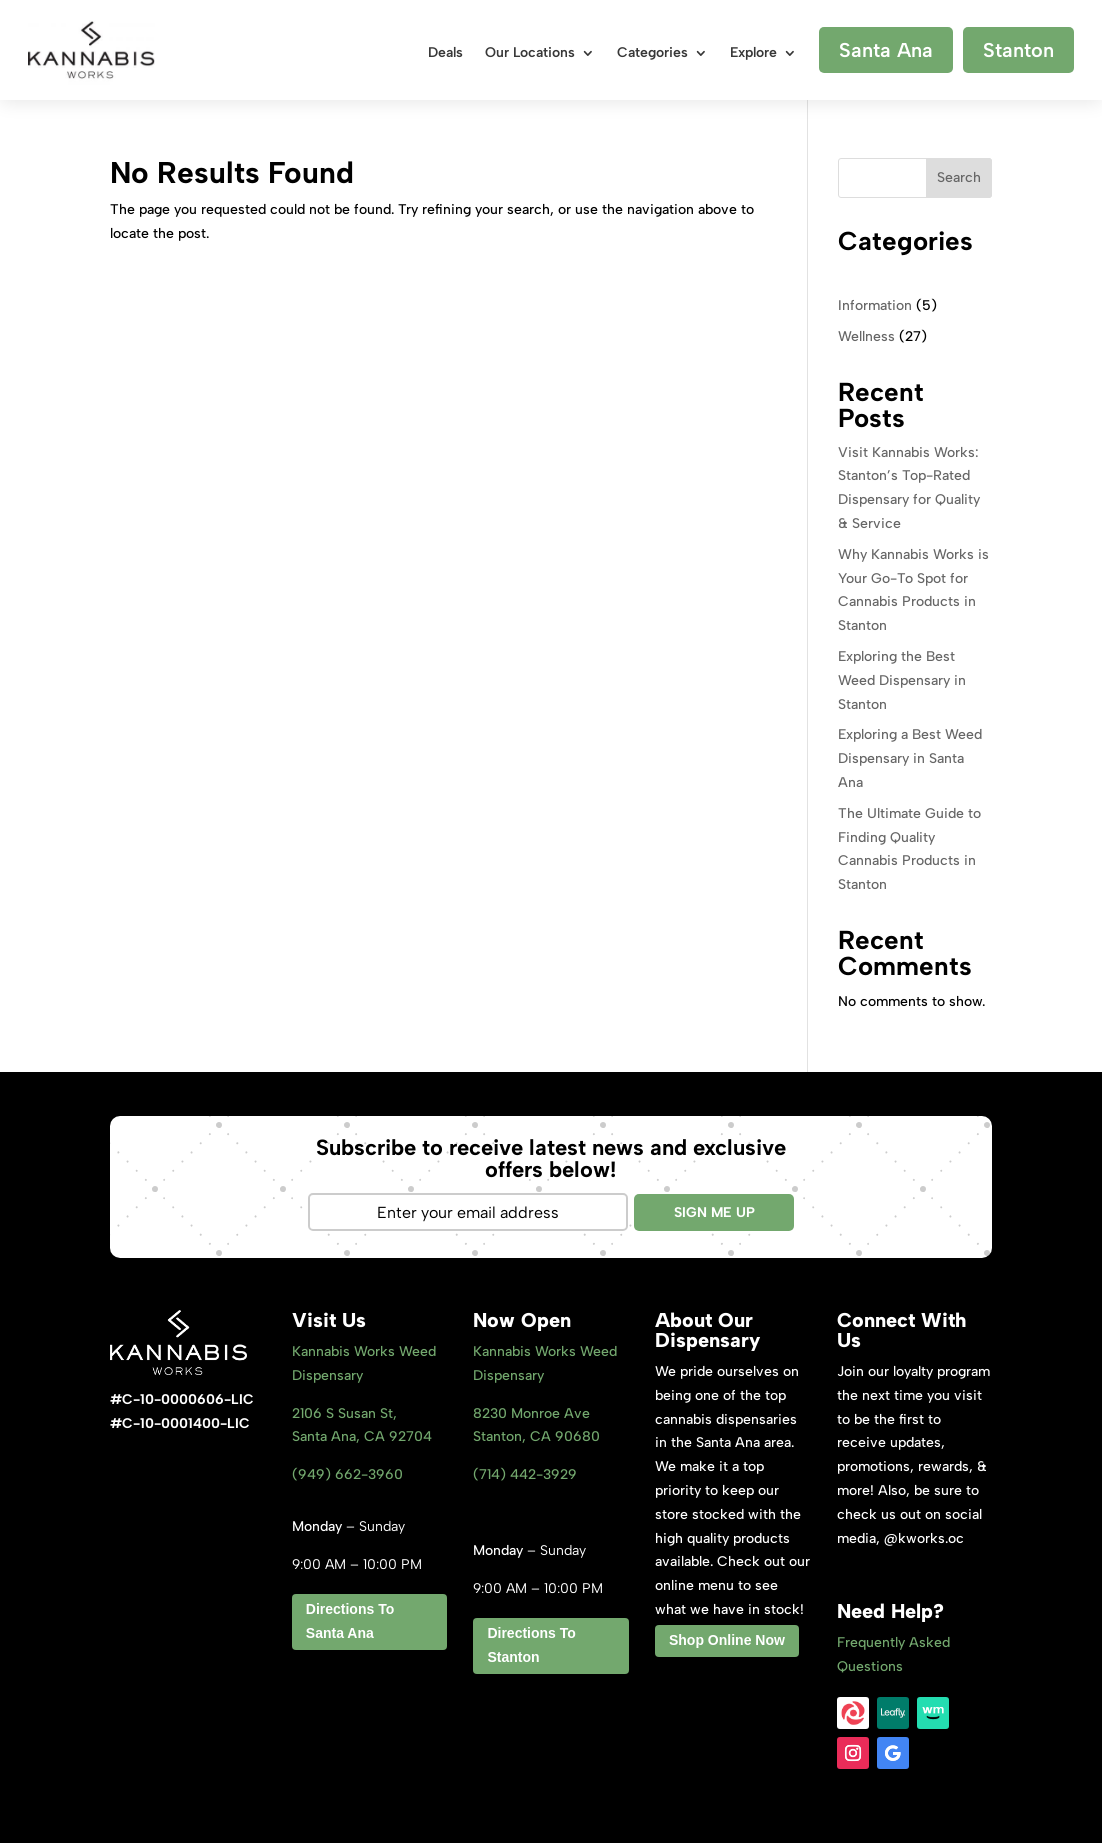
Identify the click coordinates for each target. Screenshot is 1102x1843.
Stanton (1018, 50)
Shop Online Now (727, 1640)
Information (875, 305)
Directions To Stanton (531, 1645)
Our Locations (530, 53)
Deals (445, 53)
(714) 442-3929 (525, 1474)
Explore (753, 53)
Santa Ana (886, 50)
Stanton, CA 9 (536, 1436)
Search (959, 177)
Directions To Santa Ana (350, 1621)
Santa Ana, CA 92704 (362, 1436)
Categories (652, 53)
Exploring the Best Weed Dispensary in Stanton (902, 680)
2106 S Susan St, (344, 1413)
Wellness (866, 336)
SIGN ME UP (714, 1212)
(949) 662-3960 (347, 1474)
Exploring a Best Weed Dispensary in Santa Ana (910, 758)
